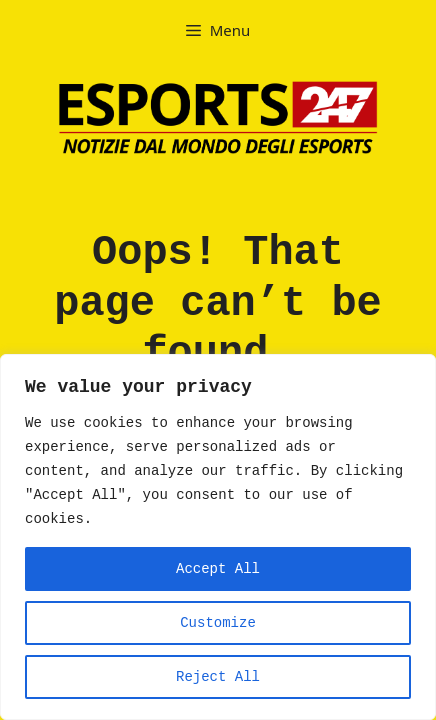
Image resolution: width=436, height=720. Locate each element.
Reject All (218, 677)
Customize (218, 623)
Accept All (218, 569)
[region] (218, 537)
